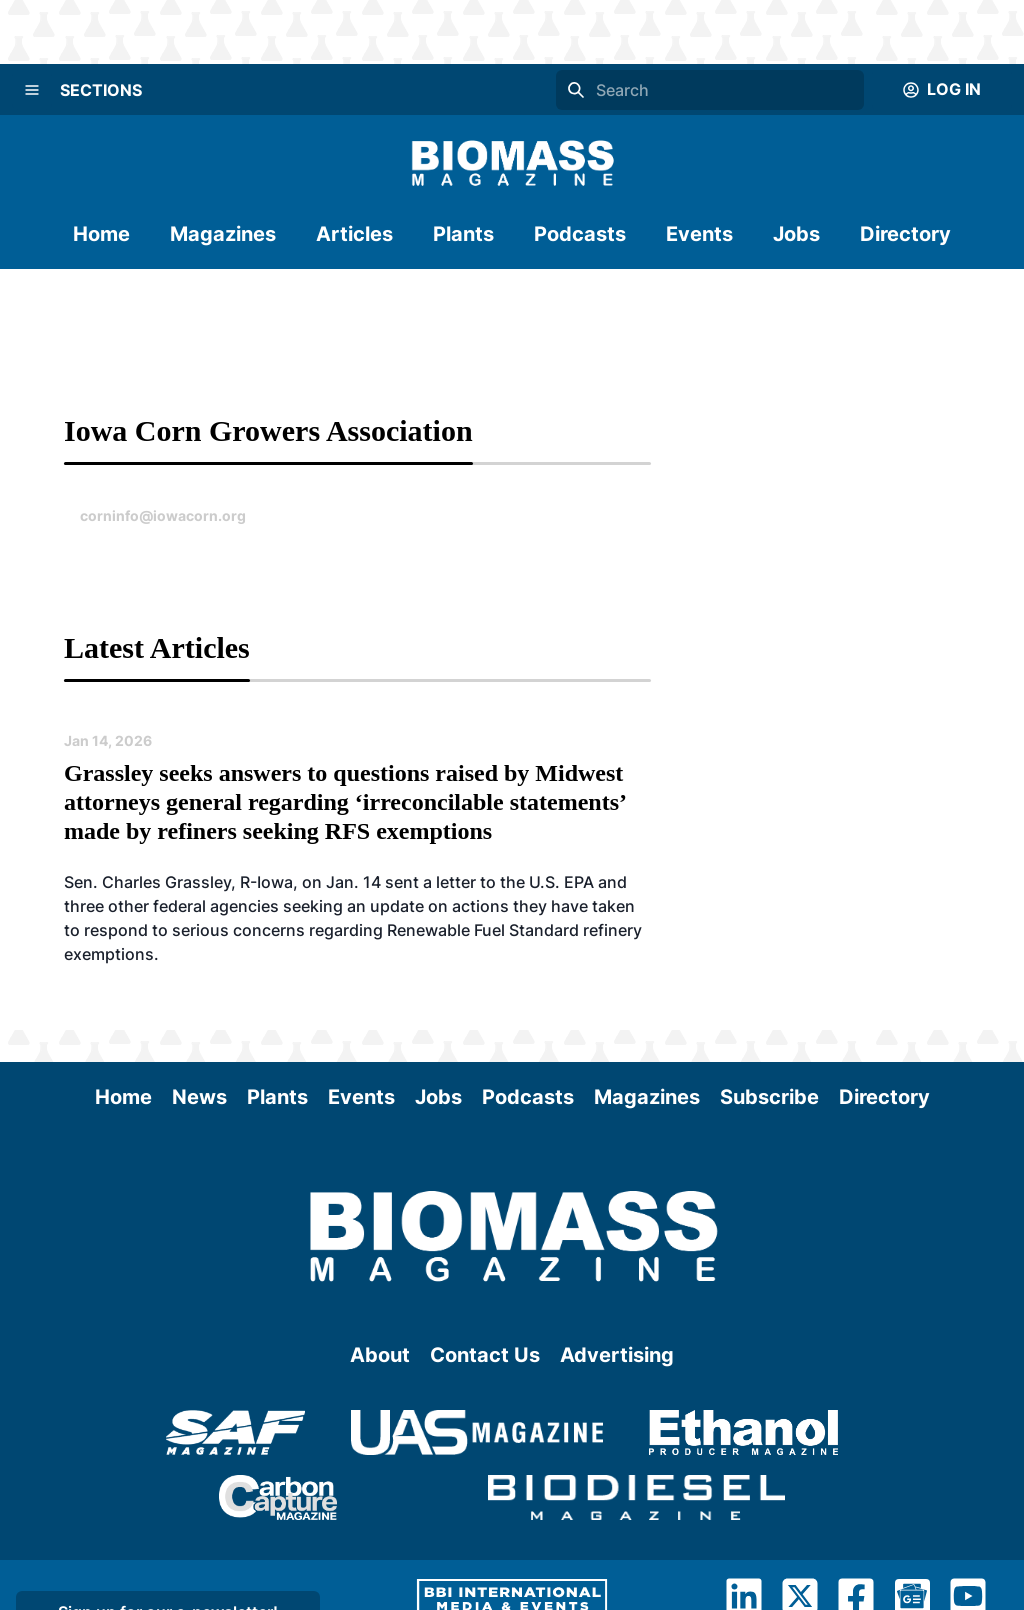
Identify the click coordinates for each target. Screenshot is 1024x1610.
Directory (905, 234)
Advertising (617, 1355)
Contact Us (485, 1355)
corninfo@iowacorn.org (163, 515)
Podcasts (580, 234)
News (199, 1097)
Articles (354, 234)
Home (101, 234)
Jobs (796, 234)
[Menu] (32, 90)
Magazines (223, 234)
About (380, 1355)
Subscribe (769, 1097)
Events (699, 234)
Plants (463, 234)
